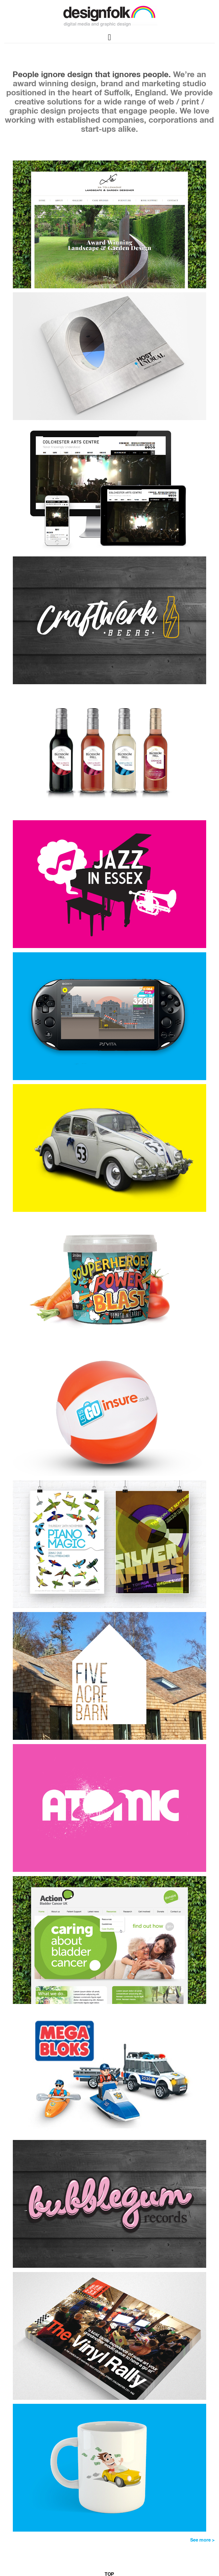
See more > (202, 2540)
